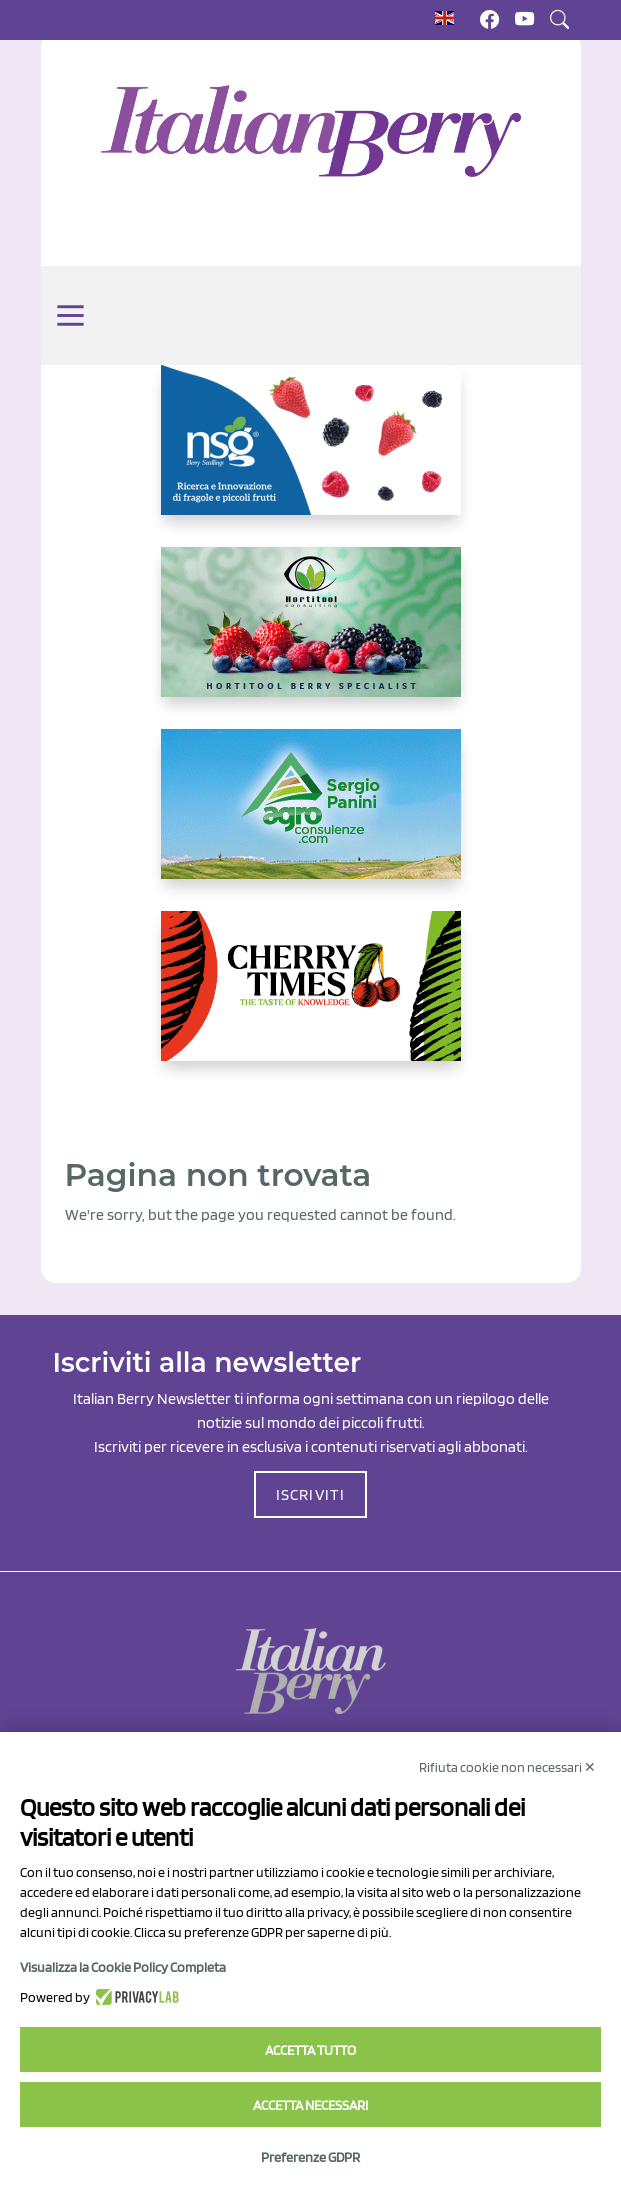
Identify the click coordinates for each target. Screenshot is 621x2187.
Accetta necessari (310, 2105)
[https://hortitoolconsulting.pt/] (311, 638)
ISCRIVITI (311, 1494)
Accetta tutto (310, 2050)
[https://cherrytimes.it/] (311, 1002)
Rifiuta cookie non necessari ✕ (507, 1767)
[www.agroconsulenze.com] (311, 820)
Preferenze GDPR (310, 2157)
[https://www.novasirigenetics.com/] (311, 456)
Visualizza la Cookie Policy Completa (123, 1967)
